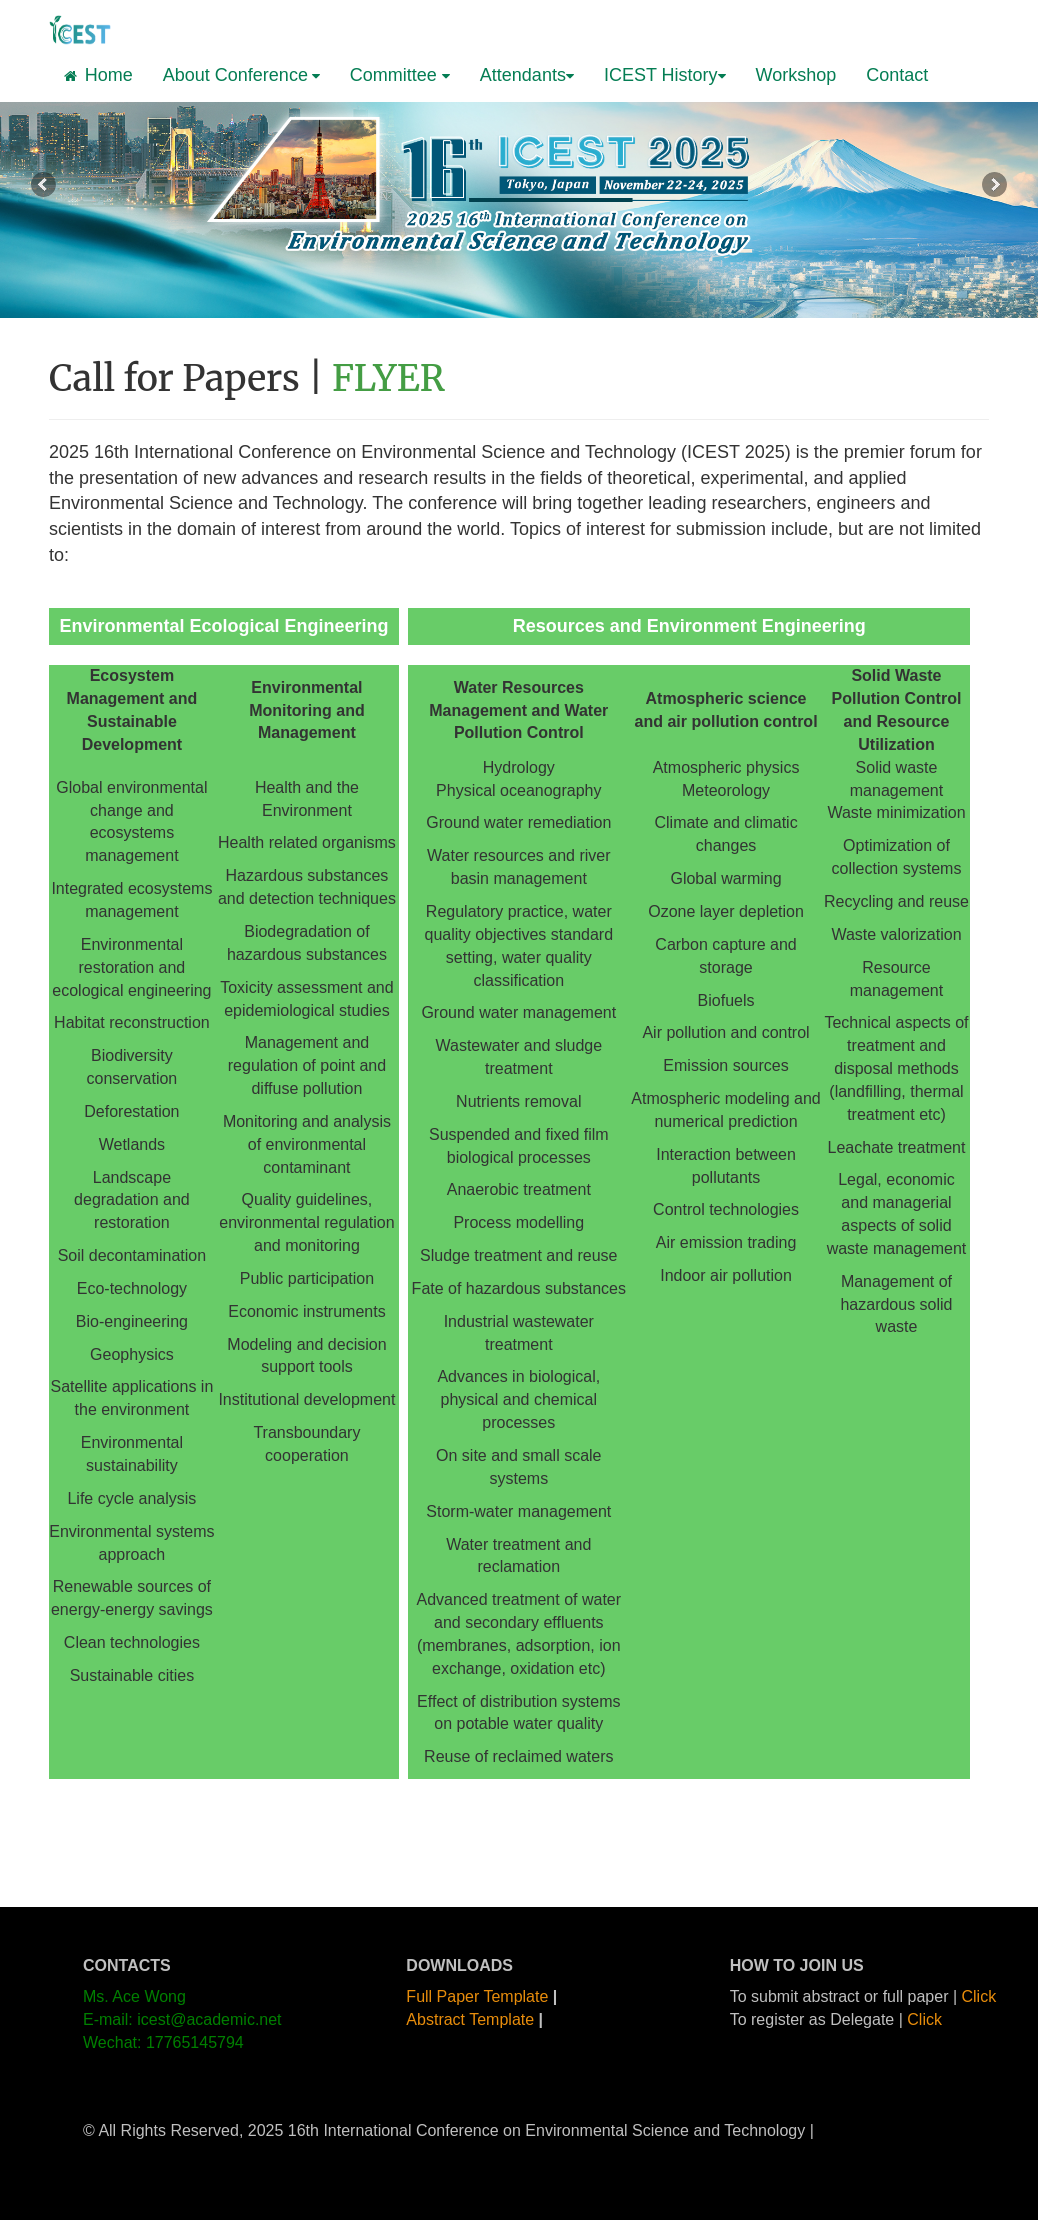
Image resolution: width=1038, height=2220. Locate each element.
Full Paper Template (477, 1996)
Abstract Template (470, 2019)
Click (979, 1996)
